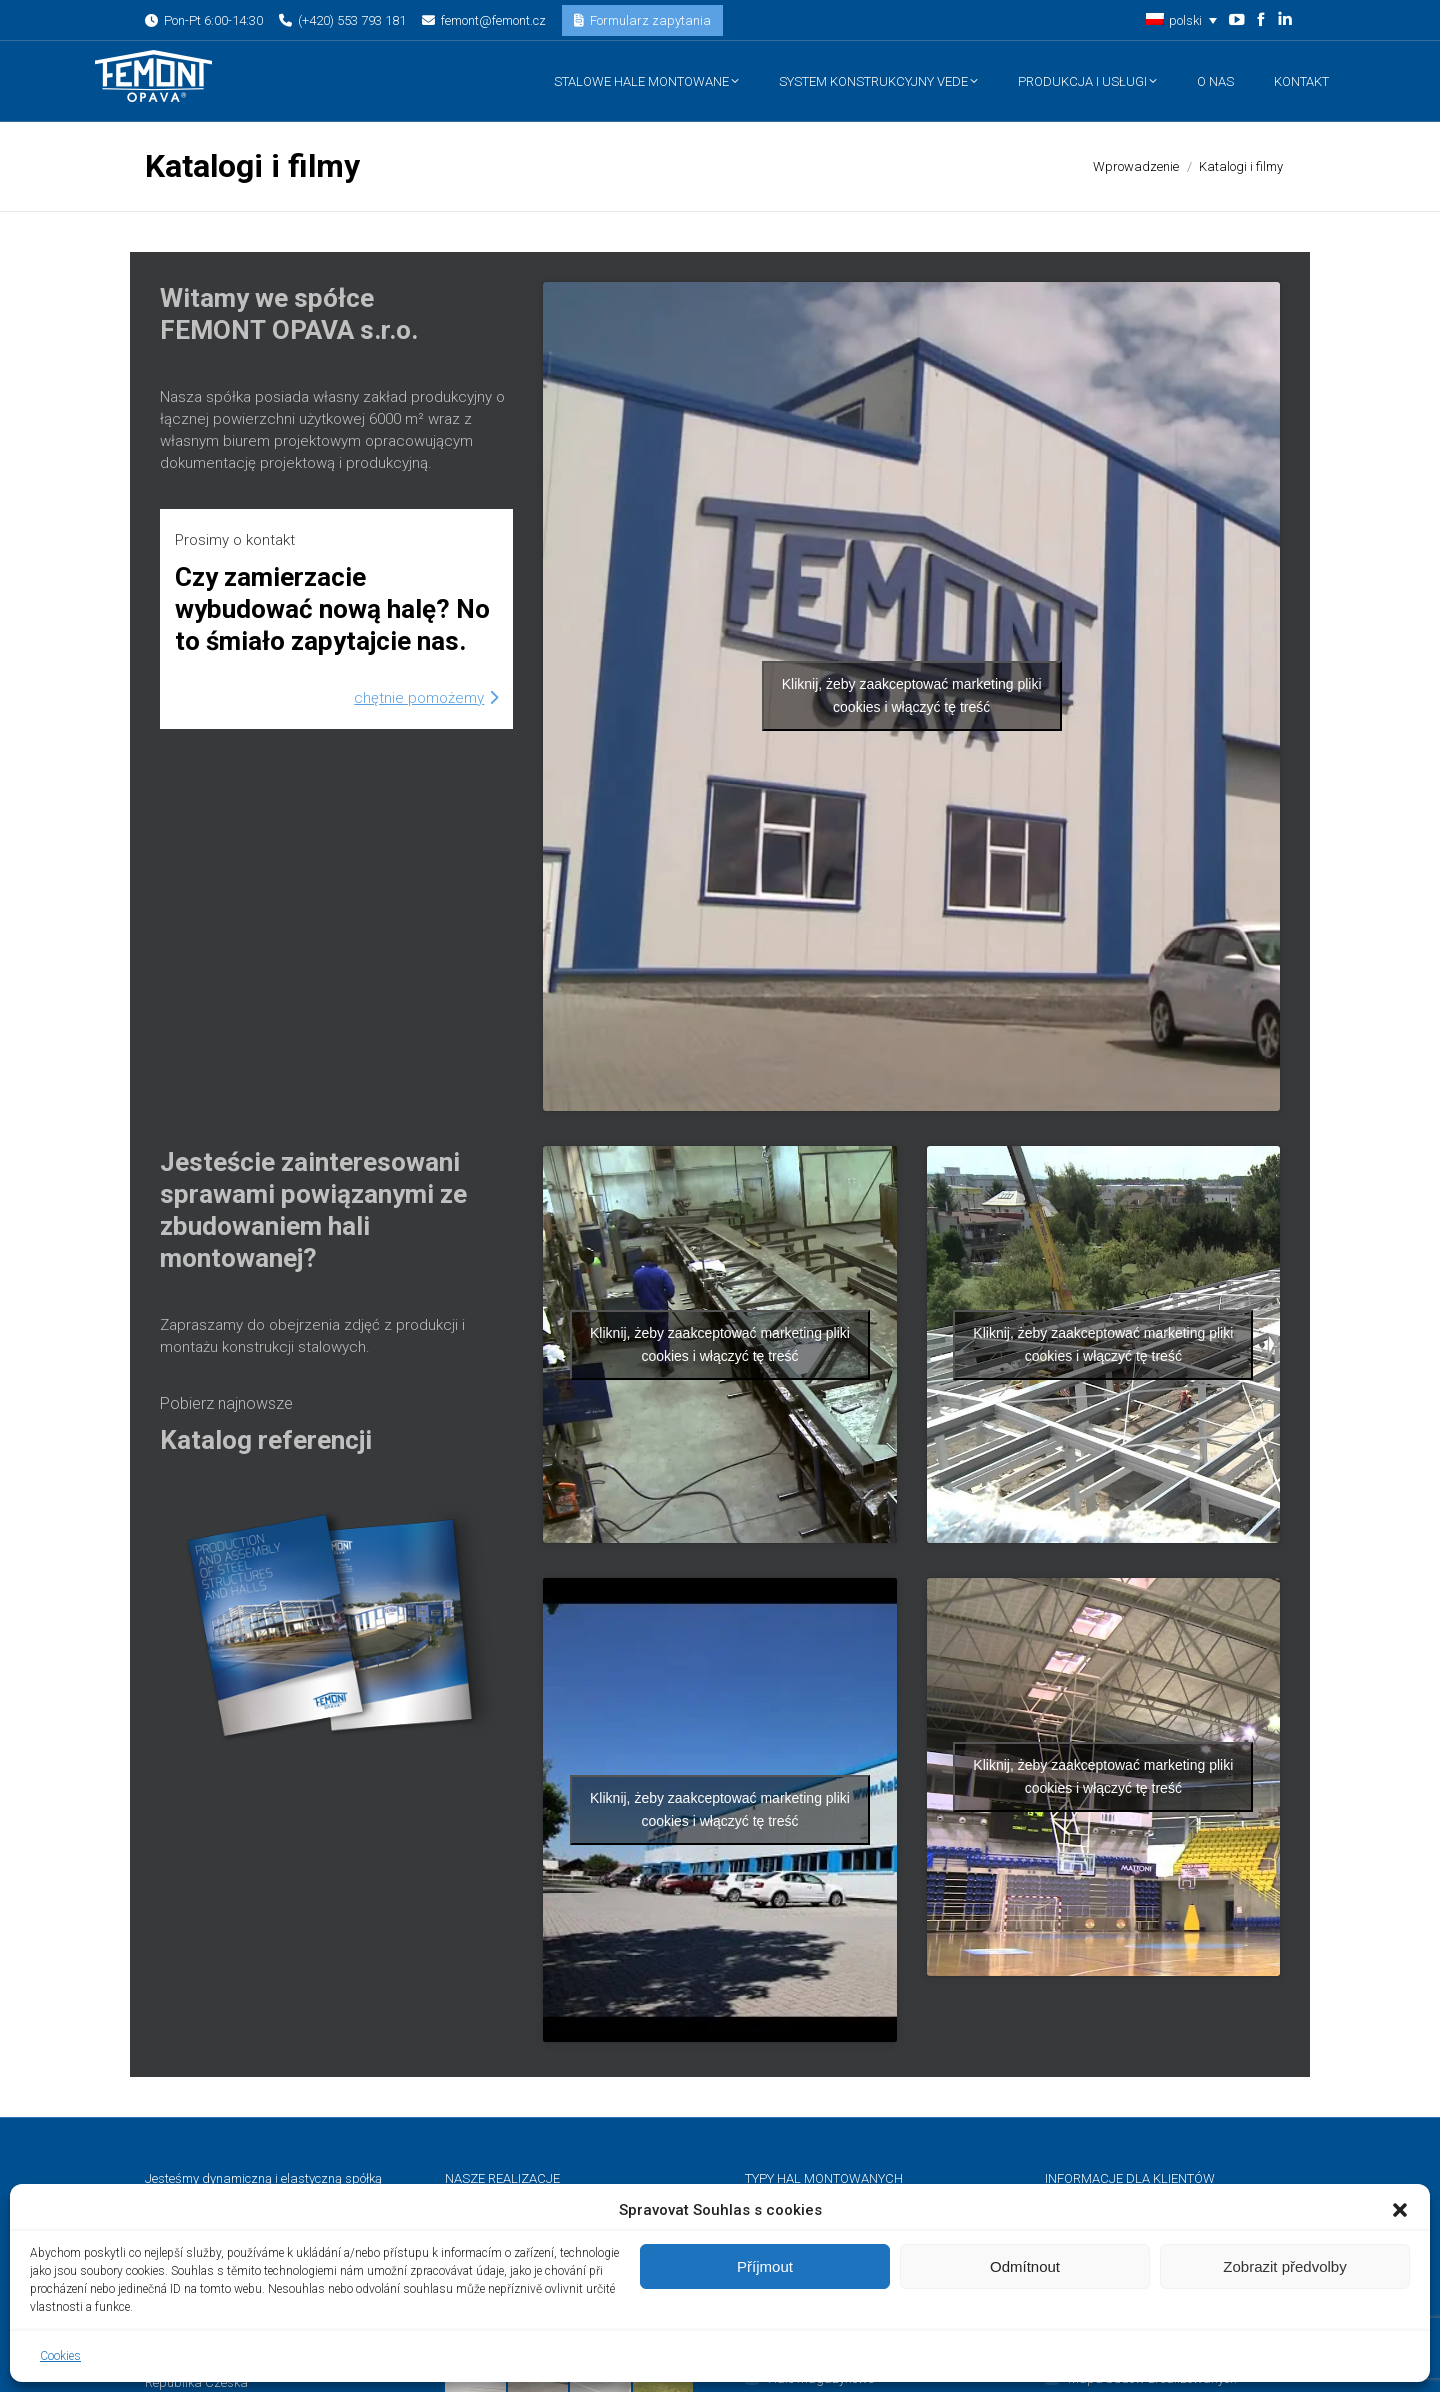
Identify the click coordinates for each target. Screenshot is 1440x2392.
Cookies (60, 2356)
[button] (1400, 2210)
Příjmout (765, 2266)
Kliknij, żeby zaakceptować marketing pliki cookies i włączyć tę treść (912, 695)
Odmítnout (1025, 2266)
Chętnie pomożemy (426, 698)
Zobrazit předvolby (1284, 2266)
